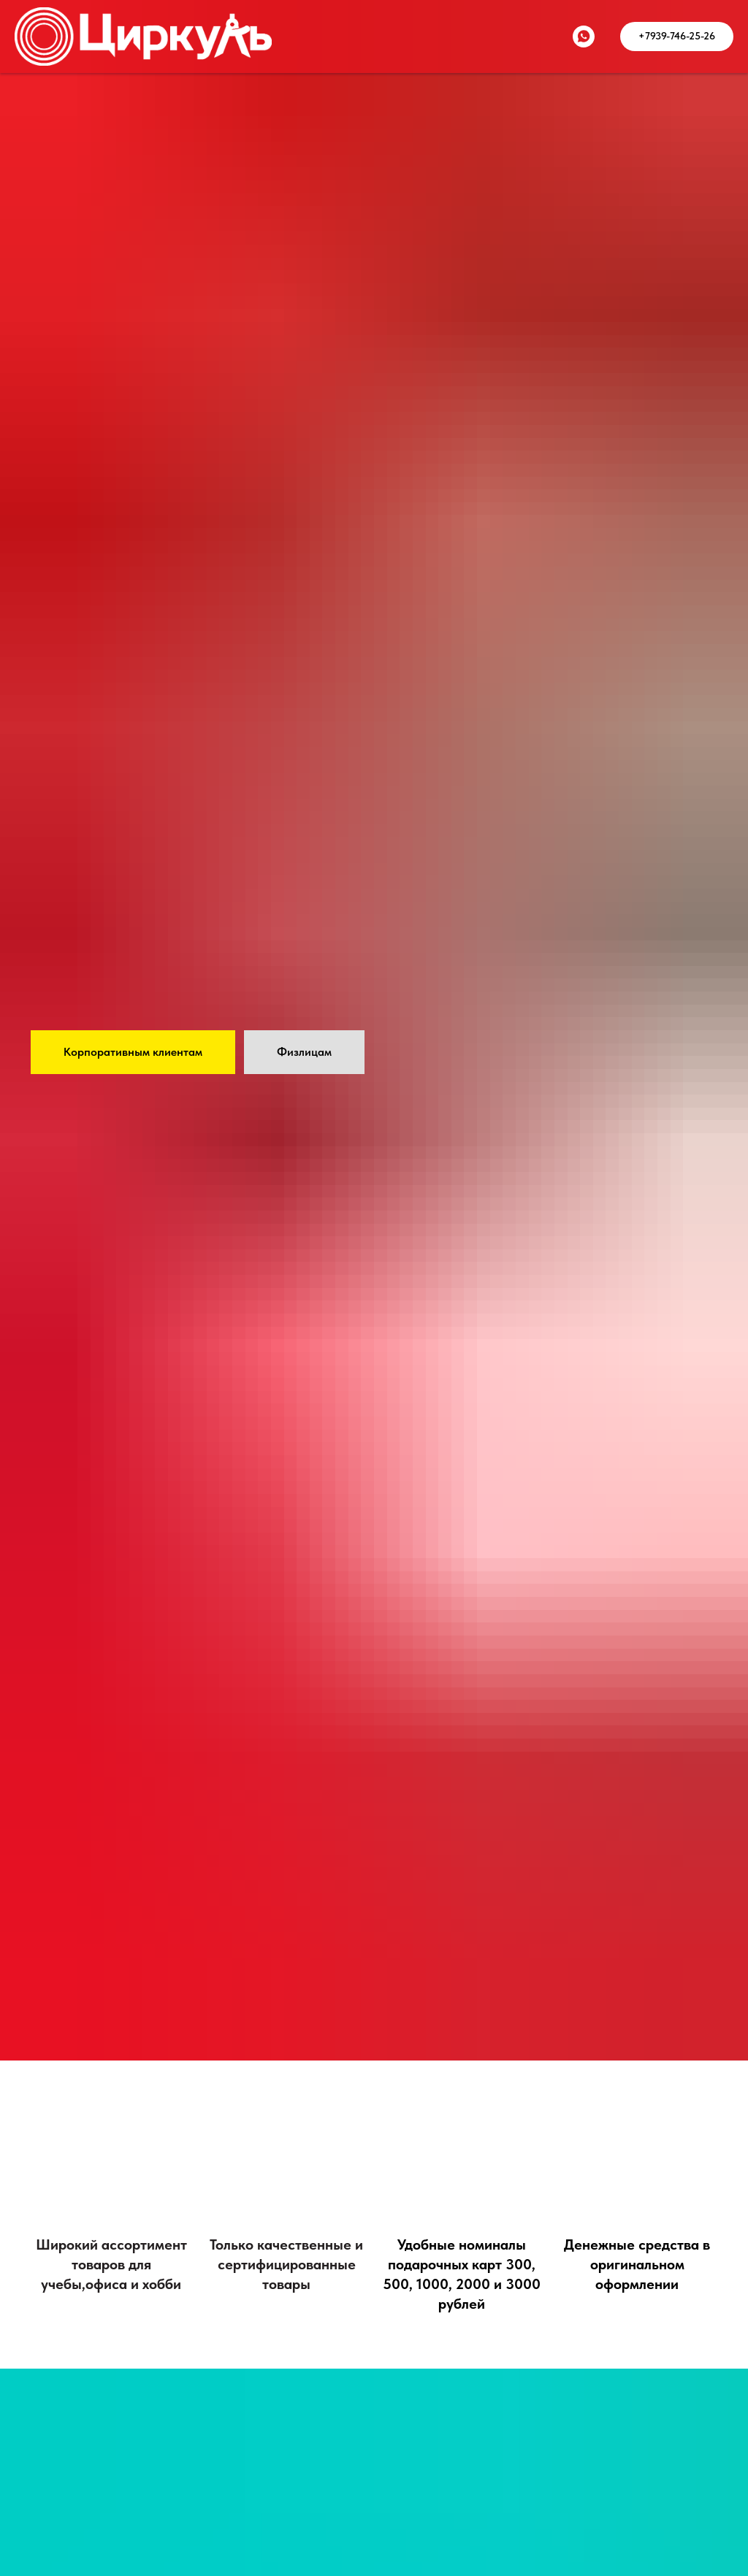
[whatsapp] (584, 36)
